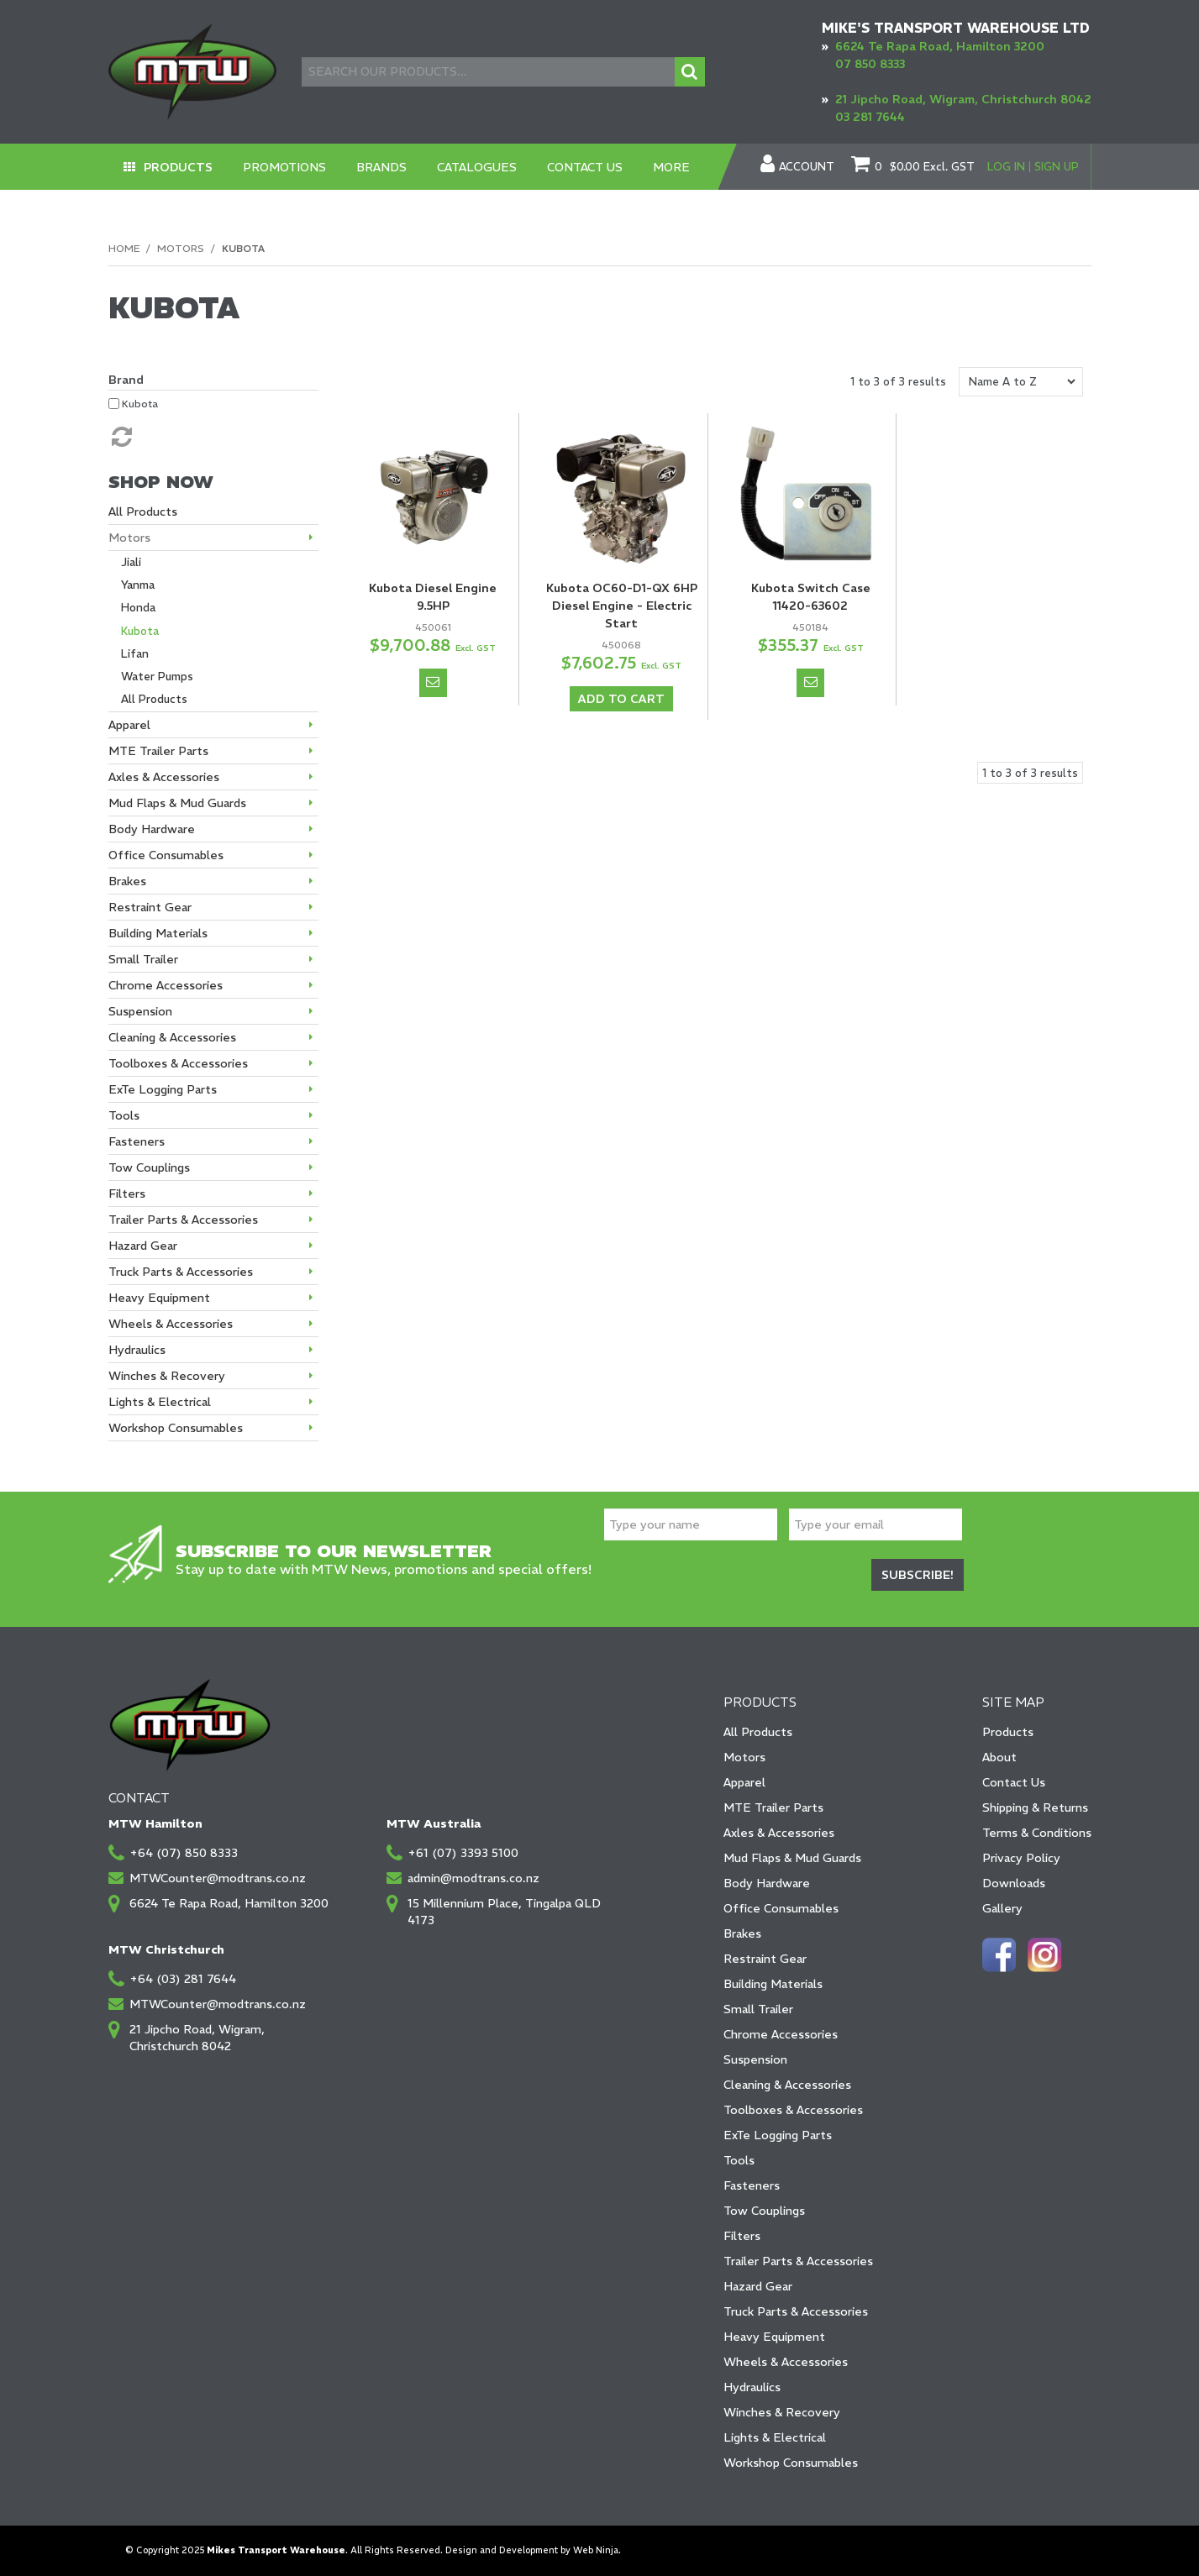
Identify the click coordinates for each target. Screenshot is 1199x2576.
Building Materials (773, 1983)
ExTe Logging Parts (777, 2135)
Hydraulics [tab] (137, 1349)
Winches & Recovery (781, 2412)
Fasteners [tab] (136, 1141)
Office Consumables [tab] (165, 855)
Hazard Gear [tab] (142, 1245)
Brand (126, 379)
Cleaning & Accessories (787, 2084)
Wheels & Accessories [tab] (170, 1323)
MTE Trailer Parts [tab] (158, 750)
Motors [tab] (129, 537)
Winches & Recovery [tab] (166, 1375)
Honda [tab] (138, 608)
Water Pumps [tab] (157, 676)
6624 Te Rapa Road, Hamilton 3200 (939, 46)
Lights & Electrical (774, 2437)
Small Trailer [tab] (143, 959)
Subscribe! (917, 1574)
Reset (120, 437)
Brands (382, 167)
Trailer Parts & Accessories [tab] (183, 1219)
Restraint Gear (765, 1958)
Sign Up (1056, 166)
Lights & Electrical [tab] (159, 1401)
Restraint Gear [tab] (150, 907)
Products (178, 167)
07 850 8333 (870, 63)
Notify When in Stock (433, 683)
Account (806, 167)
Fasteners (751, 2185)
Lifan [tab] (135, 654)
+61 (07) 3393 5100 (463, 1852)
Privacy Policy (1021, 1857)
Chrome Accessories (780, 2034)
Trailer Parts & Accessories (798, 2261)
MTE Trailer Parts (773, 1807)
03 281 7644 (870, 116)
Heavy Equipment (774, 2336)
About (999, 1757)
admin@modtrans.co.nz (473, 1878)
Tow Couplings (764, 2210)
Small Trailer (758, 2009)
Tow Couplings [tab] (149, 1167)
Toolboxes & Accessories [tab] (178, 1063)
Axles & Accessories (778, 1832)
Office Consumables (781, 1908)
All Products (757, 1731)
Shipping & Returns (1035, 1807)
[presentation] (732, 1577)
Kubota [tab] (140, 631)
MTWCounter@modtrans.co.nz (217, 1878)
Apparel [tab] (129, 724)
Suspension (755, 2059)
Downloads (1013, 1883)
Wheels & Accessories (785, 2361)
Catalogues (478, 167)
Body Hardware (766, 1883)
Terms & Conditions (1036, 1832)
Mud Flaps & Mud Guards (792, 1857)
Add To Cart (621, 698)
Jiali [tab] (131, 562)
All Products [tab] (142, 511)
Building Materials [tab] (158, 933)
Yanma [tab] (138, 585)
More (672, 167)
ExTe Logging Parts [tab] (162, 1089)
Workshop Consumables (790, 2462)
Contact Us (585, 167)
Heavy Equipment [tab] (159, 1297)
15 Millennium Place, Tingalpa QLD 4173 (504, 1912)
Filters (741, 2235)
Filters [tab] (126, 1193)
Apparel (744, 1782)
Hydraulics (752, 2387)
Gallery (1002, 1908)
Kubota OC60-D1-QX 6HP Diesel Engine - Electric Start (621, 605)
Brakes (742, 1933)
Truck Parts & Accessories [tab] (180, 1271)
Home (123, 248)
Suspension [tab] (140, 1011)
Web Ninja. (597, 2550)
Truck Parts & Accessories (795, 2311)
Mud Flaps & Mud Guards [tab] (177, 803)
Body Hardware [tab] (151, 829)
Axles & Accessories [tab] (163, 776)
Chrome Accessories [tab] (165, 985)
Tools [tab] (123, 1115)
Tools (739, 2160)
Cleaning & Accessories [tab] (172, 1037)
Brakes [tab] (127, 881)
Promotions (285, 167)
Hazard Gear (757, 2286)
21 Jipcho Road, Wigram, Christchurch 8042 (963, 99)
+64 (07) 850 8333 (183, 1852)
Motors (180, 248)
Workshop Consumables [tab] (175, 1427)
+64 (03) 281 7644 (182, 1978)
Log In (1006, 166)
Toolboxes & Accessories (793, 2109)
